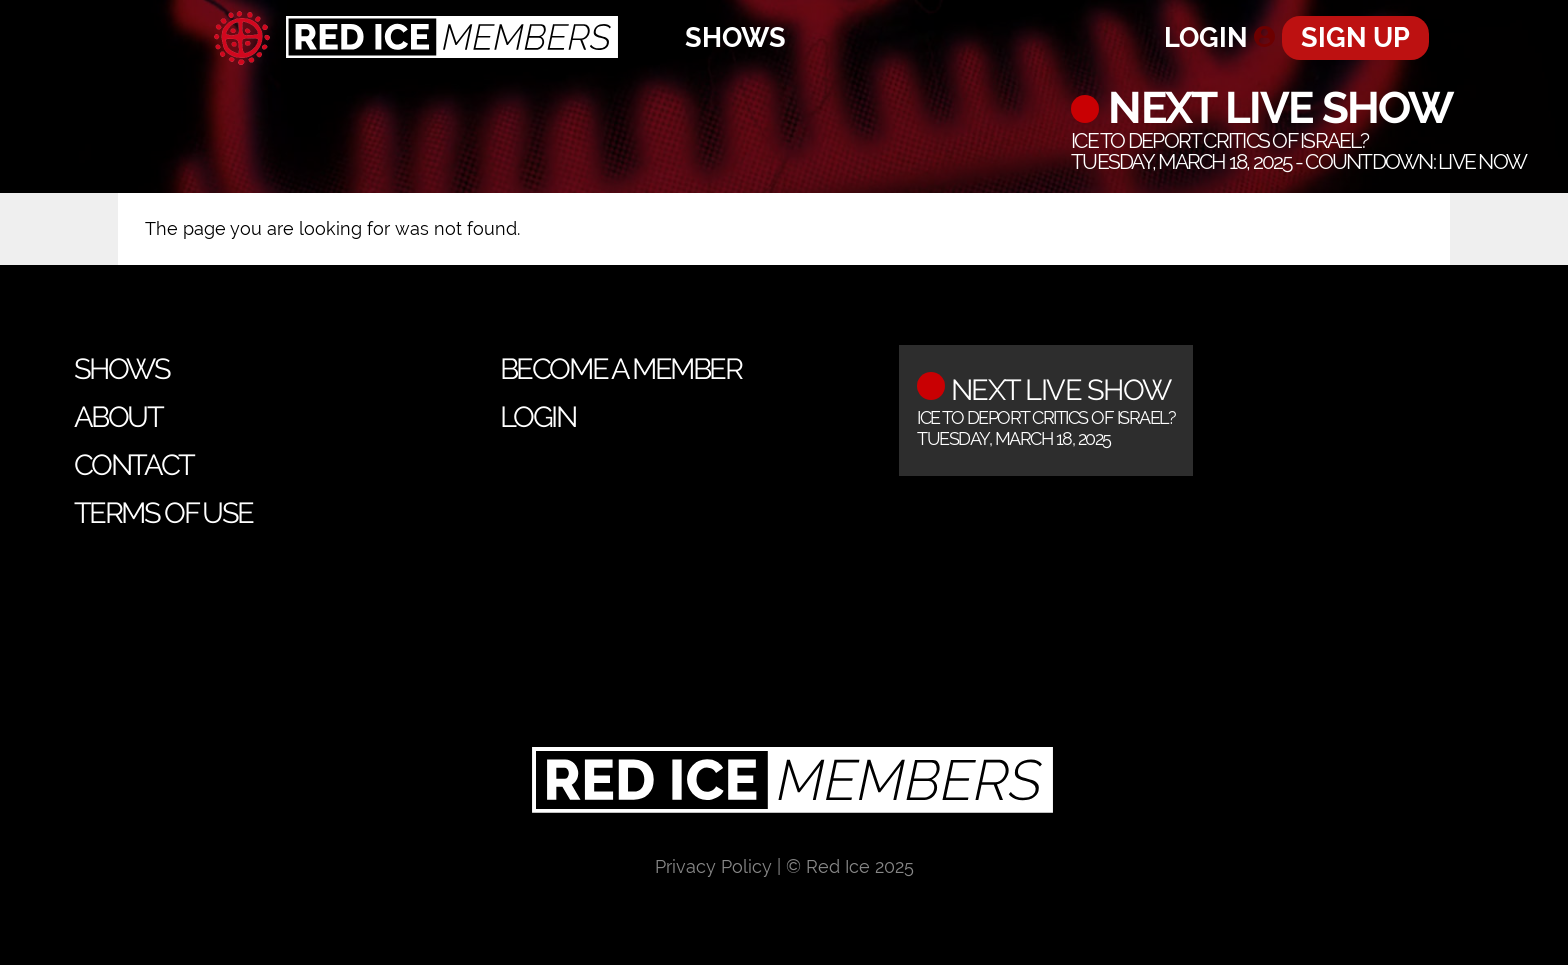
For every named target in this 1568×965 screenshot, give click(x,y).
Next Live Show (1276, 107)
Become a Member (621, 369)
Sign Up (1355, 37)
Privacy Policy (713, 866)
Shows (735, 37)
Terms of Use (163, 513)
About (118, 417)
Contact (134, 465)
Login (1206, 37)
